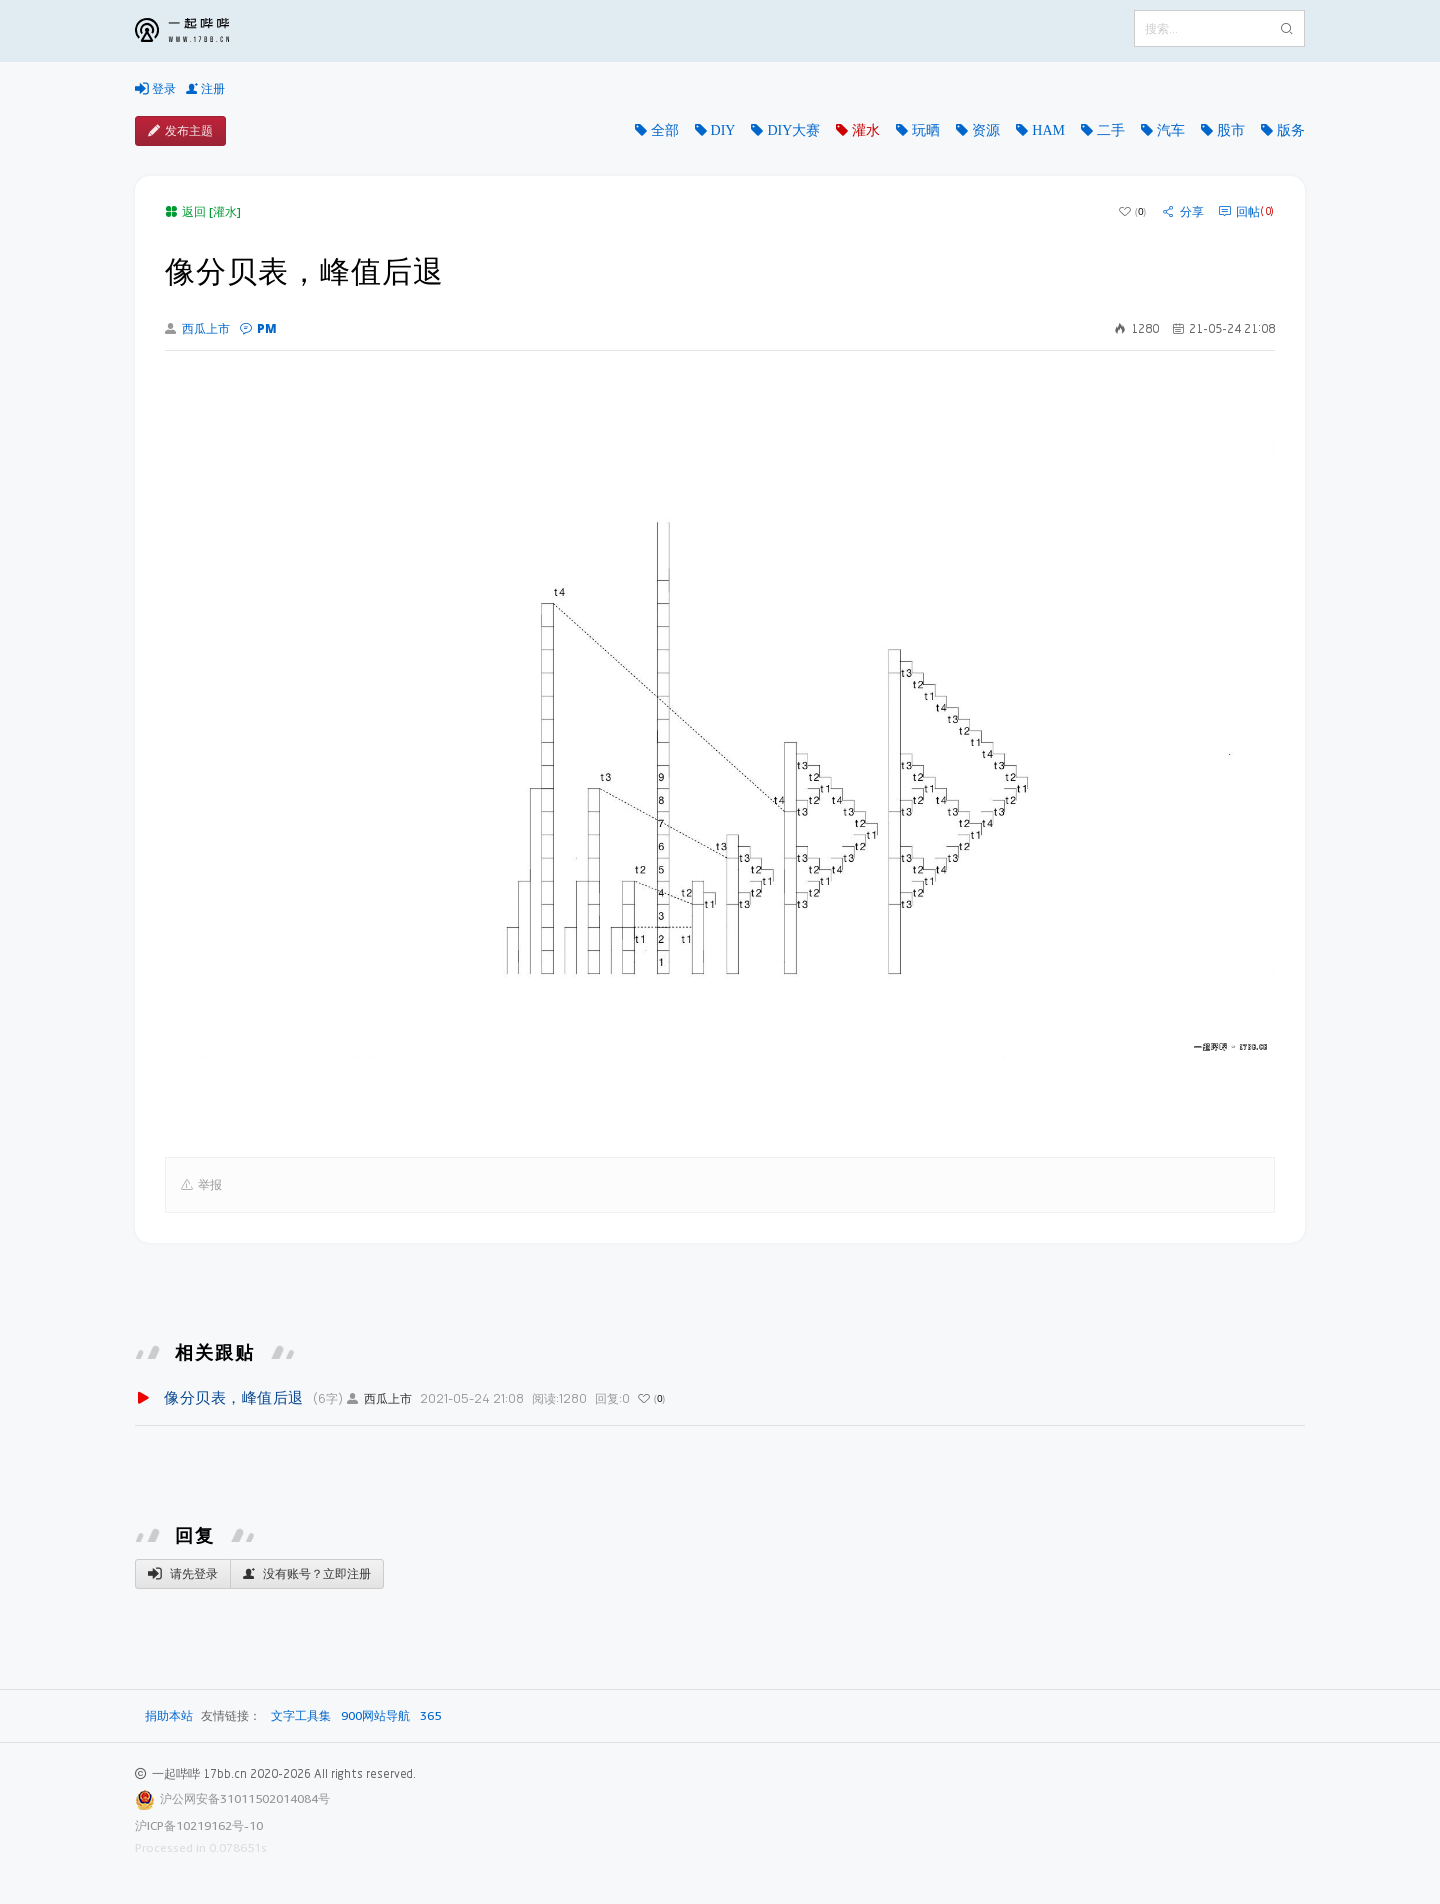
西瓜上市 (197, 329)
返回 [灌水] (203, 211)
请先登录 (183, 1574)
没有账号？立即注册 (307, 1574)
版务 (1291, 130)
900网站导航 (375, 1716)
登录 (155, 89)
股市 (1231, 130)
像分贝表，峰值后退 (234, 1397)
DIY (723, 130)
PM (258, 328)
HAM (1048, 130)
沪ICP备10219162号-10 (199, 1825)
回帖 (1246, 212)
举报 (201, 1185)
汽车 (1171, 130)
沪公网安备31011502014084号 (245, 1798)
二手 (1111, 130)
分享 (1183, 212)
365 (430, 1716)
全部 (665, 130)
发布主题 (180, 131)
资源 (986, 130)
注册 (205, 89)
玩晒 (926, 130)
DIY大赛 (793, 130)
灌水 (866, 130)
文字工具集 (301, 1716)
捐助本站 (169, 1715)
